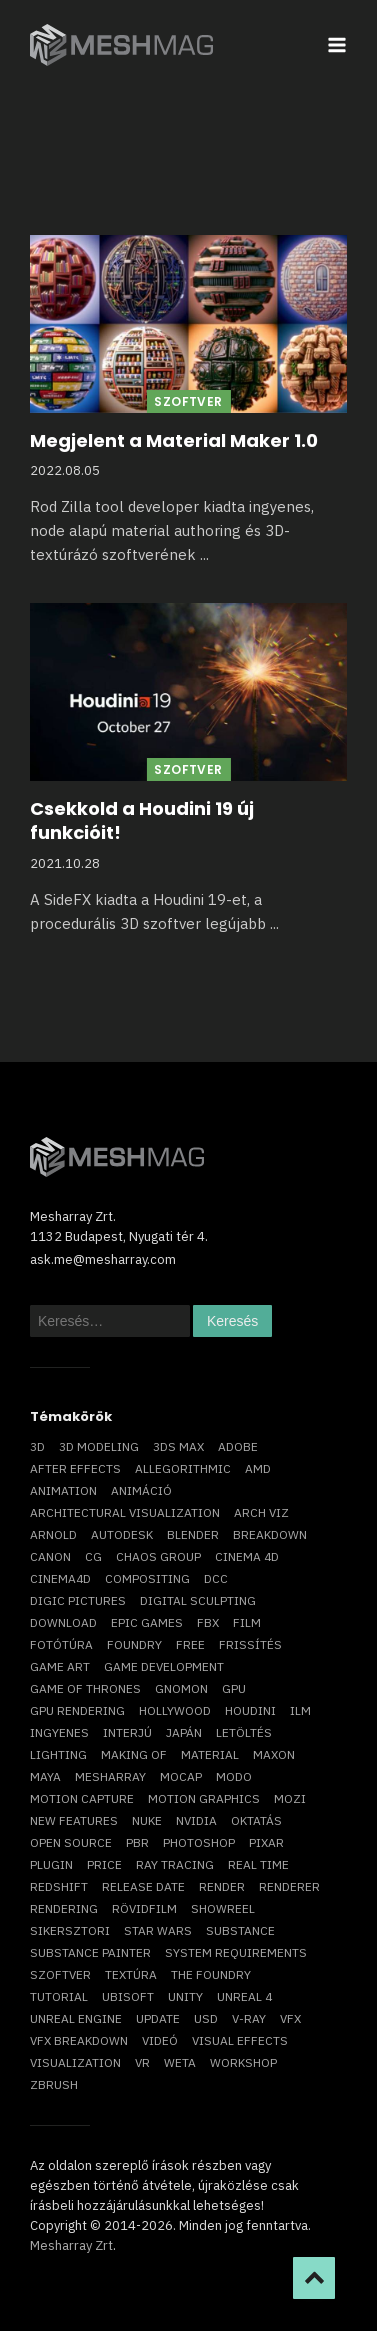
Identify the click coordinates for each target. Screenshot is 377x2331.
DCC (216, 1578)
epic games (147, 1622)
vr (142, 2062)
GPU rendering (77, 1710)
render (222, 1886)
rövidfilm (144, 1908)
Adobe (238, 1446)
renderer (289, 1886)
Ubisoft (128, 1996)
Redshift (59, 1886)
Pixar (266, 1842)
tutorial (59, 1996)
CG (93, 1556)
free (190, 1644)
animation (63, 1490)
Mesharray (110, 1776)
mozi (290, 1798)
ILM (300, 1710)
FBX (208, 1622)
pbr (137, 1842)
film (247, 1622)
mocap (181, 1776)
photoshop (199, 1842)
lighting (58, 1754)
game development (164, 1666)
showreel (223, 1908)
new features (74, 1820)
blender (193, 1534)
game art (60, 1666)
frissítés (250, 1644)
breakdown (270, 1534)
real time (258, 1864)
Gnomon (181, 1688)
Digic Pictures (78, 1600)
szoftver (60, 1974)
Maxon (274, 1754)
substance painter (90, 1952)
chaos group (158, 1556)
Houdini (250, 1710)
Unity (185, 1996)
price (104, 1864)
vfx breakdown (79, 2040)
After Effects (75, 1468)
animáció (141, 1490)
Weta (180, 2062)
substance (240, 1930)
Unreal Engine (76, 2018)
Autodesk (122, 1534)
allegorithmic (183, 1468)
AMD (258, 1468)
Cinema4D (60, 1578)
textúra (131, 1974)
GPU (234, 1688)
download (63, 1622)
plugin (51, 1864)
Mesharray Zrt (71, 2245)
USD (206, 2018)
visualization (75, 2062)
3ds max (178, 1446)
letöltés (244, 1732)
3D (37, 1446)
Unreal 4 (244, 1996)
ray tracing (175, 1864)
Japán (184, 1732)
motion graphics (204, 1798)
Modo (234, 1776)
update (158, 2018)
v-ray (249, 2018)
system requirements (236, 1952)
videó (160, 2040)
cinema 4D (247, 1556)
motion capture (82, 1798)
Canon (50, 1556)
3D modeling (99, 1446)
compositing (147, 1578)
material (210, 1754)
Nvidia (196, 1820)
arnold (53, 1534)
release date (143, 1886)
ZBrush (54, 2084)
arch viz (261, 1512)
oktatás (256, 1820)
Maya (45, 1776)
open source (71, 1842)
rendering (64, 1908)
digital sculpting (198, 1600)
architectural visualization (125, 1512)
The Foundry (211, 1974)
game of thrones (85, 1688)
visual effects (240, 2040)
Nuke (147, 1820)
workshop (243, 2062)
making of (134, 1754)
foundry (134, 1644)
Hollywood (175, 1710)
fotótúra (61, 1644)
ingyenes (59, 1732)
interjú (127, 1732)
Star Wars (158, 1930)
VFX (290, 2018)
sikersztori (70, 1930)
